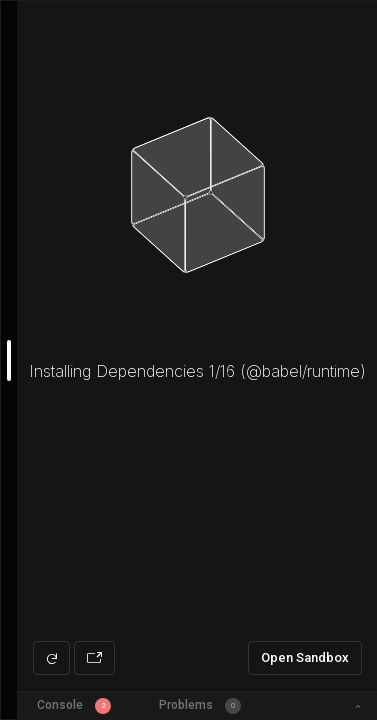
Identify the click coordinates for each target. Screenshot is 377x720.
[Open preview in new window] (94, 658)
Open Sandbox (305, 657)
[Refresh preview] (51, 658)
